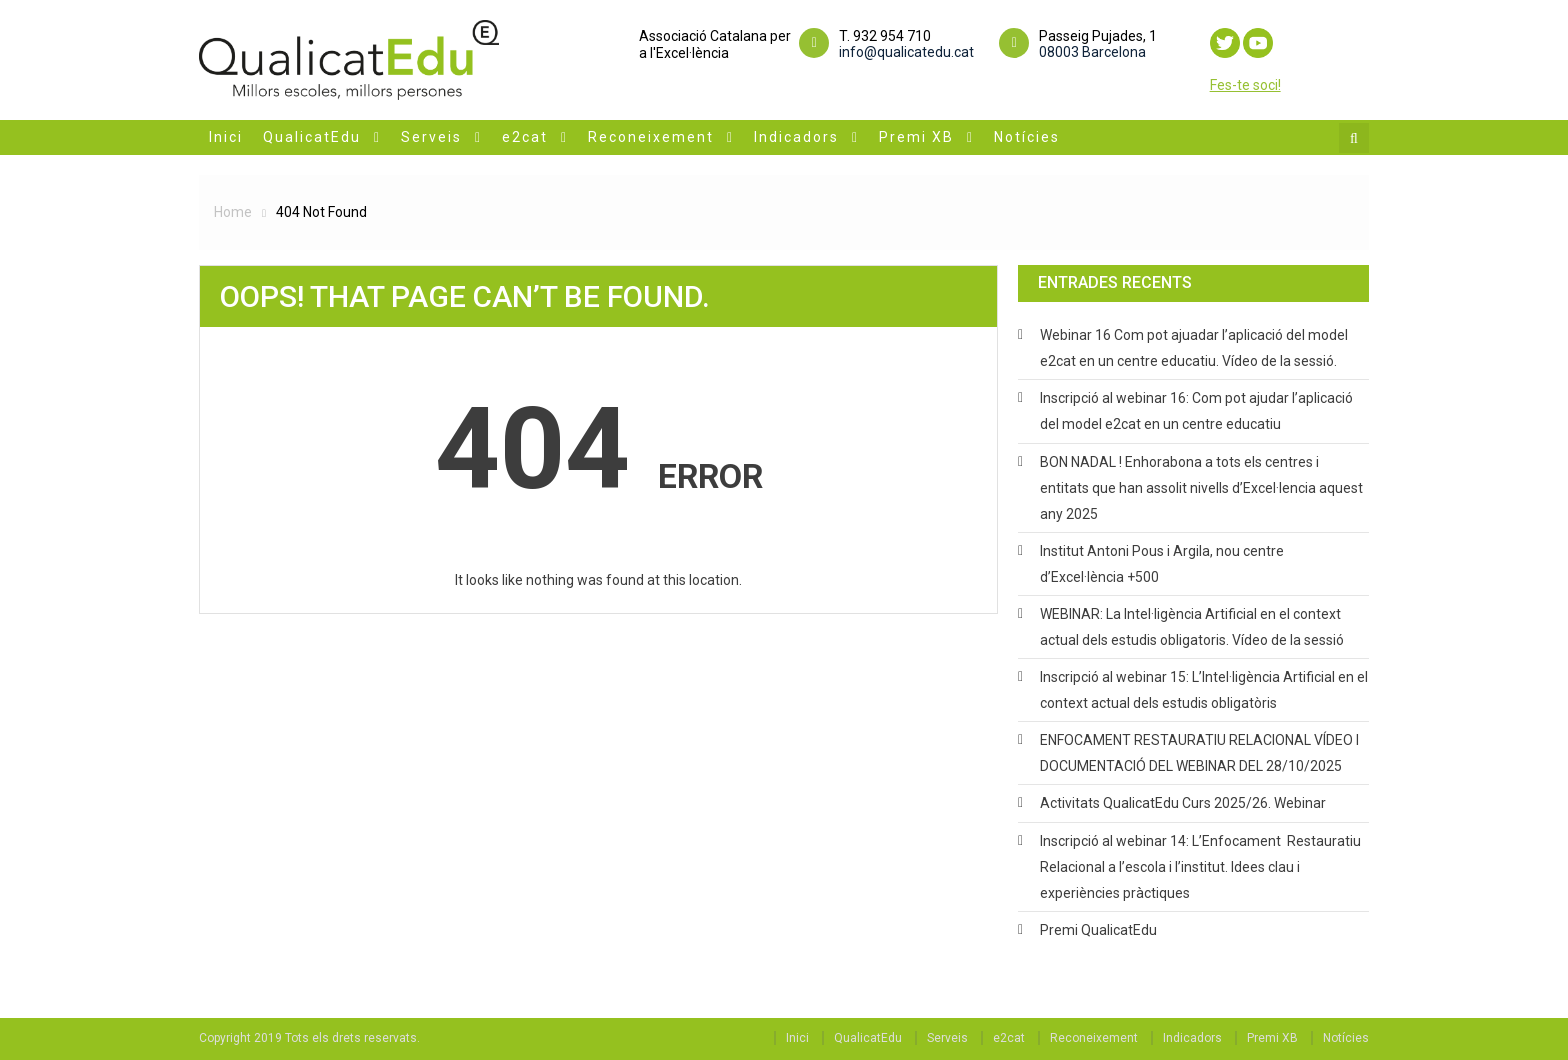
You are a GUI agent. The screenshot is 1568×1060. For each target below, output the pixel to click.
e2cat (525, 137)
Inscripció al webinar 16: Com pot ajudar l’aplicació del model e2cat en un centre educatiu (1196, 411)
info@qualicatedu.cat (906, 52)
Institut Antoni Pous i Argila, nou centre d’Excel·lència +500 (1162, 564)
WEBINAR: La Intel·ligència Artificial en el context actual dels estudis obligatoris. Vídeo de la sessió (1192, 627)
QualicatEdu (312, 137)
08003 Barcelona (1092, 52)
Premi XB (916, 137)
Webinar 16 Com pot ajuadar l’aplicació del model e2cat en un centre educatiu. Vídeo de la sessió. (1194, 348)
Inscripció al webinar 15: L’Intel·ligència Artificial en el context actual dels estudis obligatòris (1204, 690)
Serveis (431, 137)
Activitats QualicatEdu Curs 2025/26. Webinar (1183, 803)
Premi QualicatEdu (1098, 930)
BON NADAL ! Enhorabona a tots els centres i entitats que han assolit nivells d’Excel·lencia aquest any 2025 (1201, 488)
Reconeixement (651, 137)
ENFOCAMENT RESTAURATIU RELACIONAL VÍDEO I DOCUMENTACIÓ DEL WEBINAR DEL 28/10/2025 (1199, 753)
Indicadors (796, 137)
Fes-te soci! (1245, 85)
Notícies (1027, 137)
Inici (226, 137)
